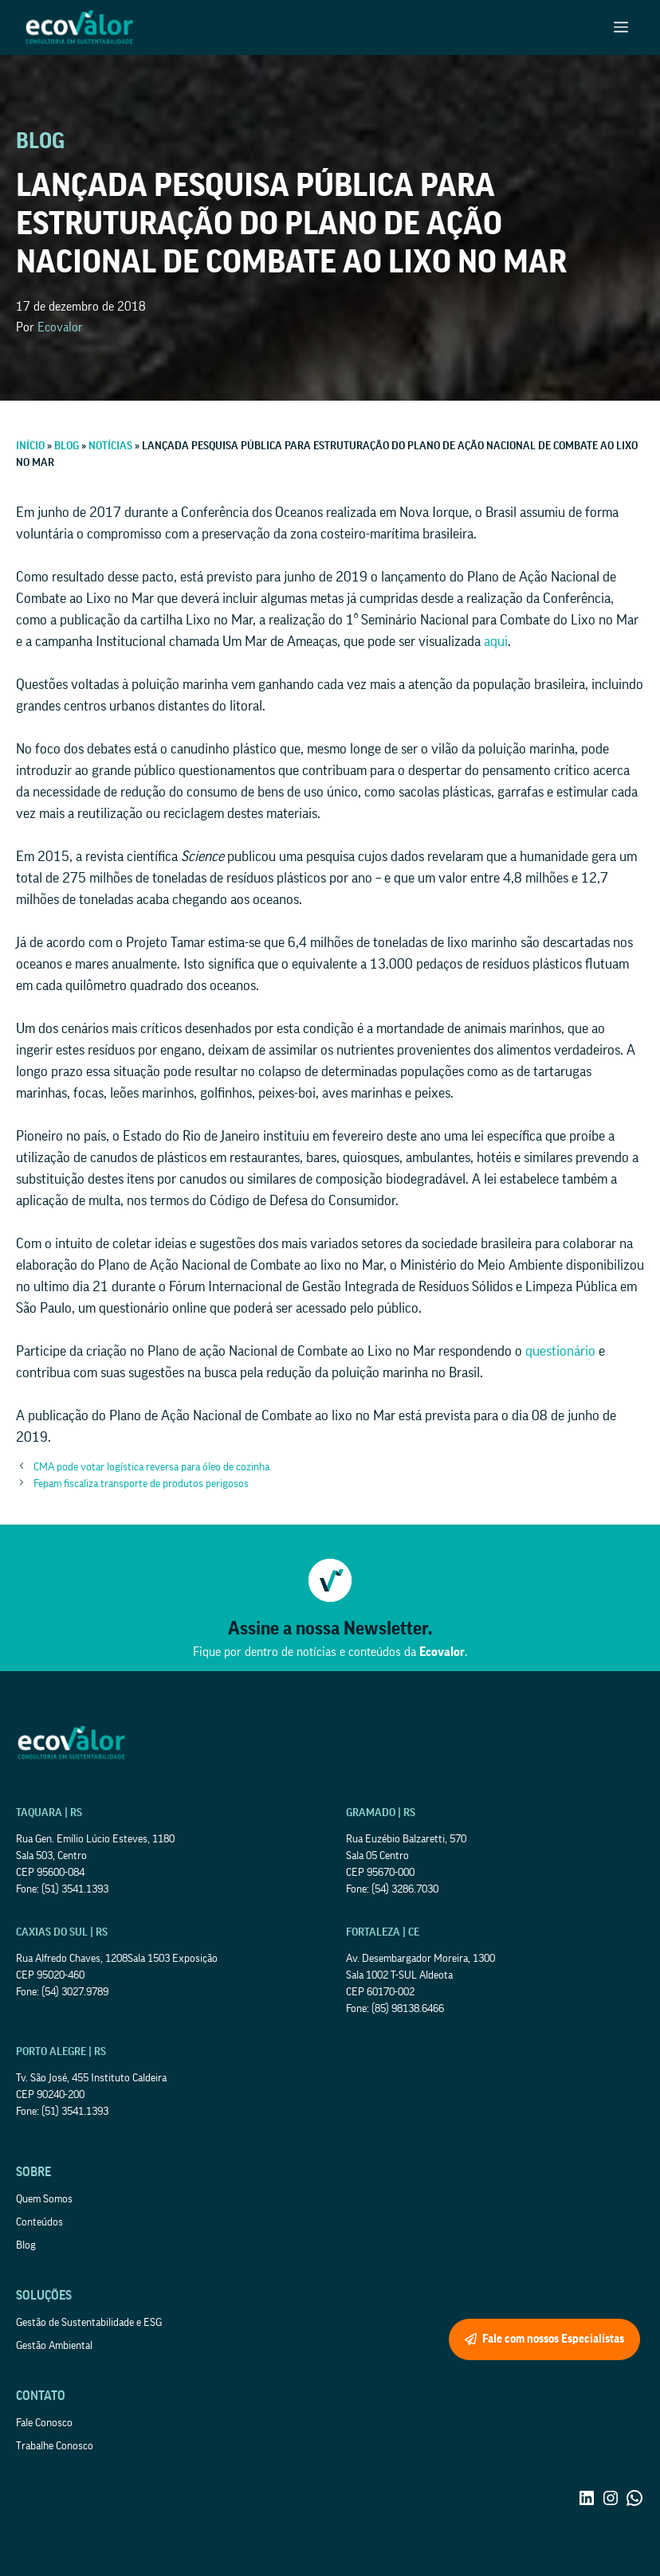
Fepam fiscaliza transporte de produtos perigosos (141, 1484)
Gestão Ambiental (54, 2345)
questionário (560, 1351)
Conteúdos (39, 2222)
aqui (496, 641)
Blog (66, 446)
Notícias (110, 446)
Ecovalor (60, 327)
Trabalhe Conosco (54, 2446)
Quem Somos (44, 2199)
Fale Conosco (44, 2423)
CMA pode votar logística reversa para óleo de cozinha (151, 1467)
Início (30, 446)
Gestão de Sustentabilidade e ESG (89, 2322)
